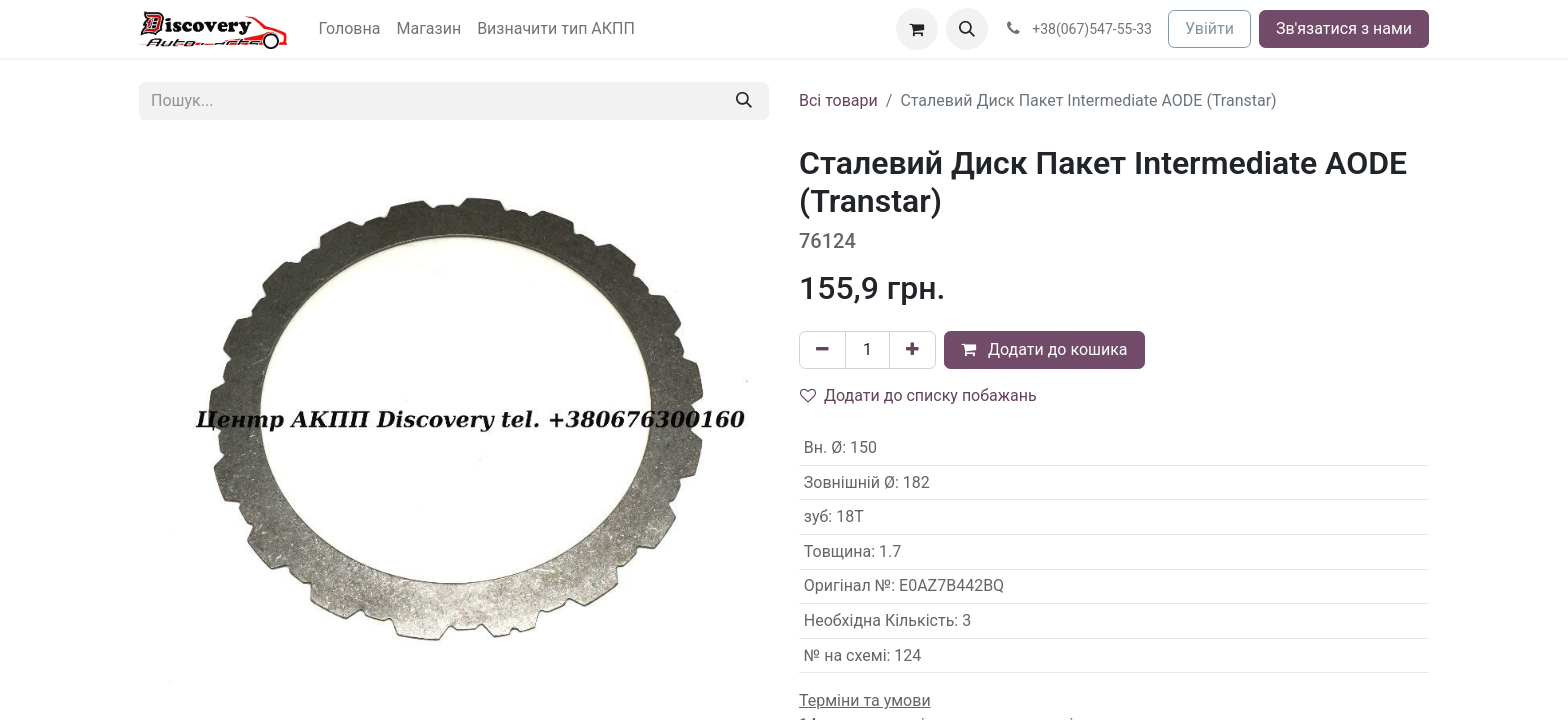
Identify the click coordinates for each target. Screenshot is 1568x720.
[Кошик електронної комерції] (917, 29)
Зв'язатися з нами (1344, 28)
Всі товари (838, 100)
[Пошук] (744, 101)
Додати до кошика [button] (1044, 349)
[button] (967, 29)
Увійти (1209, 28)
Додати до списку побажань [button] (918, 395)
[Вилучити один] (822, 350)
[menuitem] (350, 29)
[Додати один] (912, 350)
